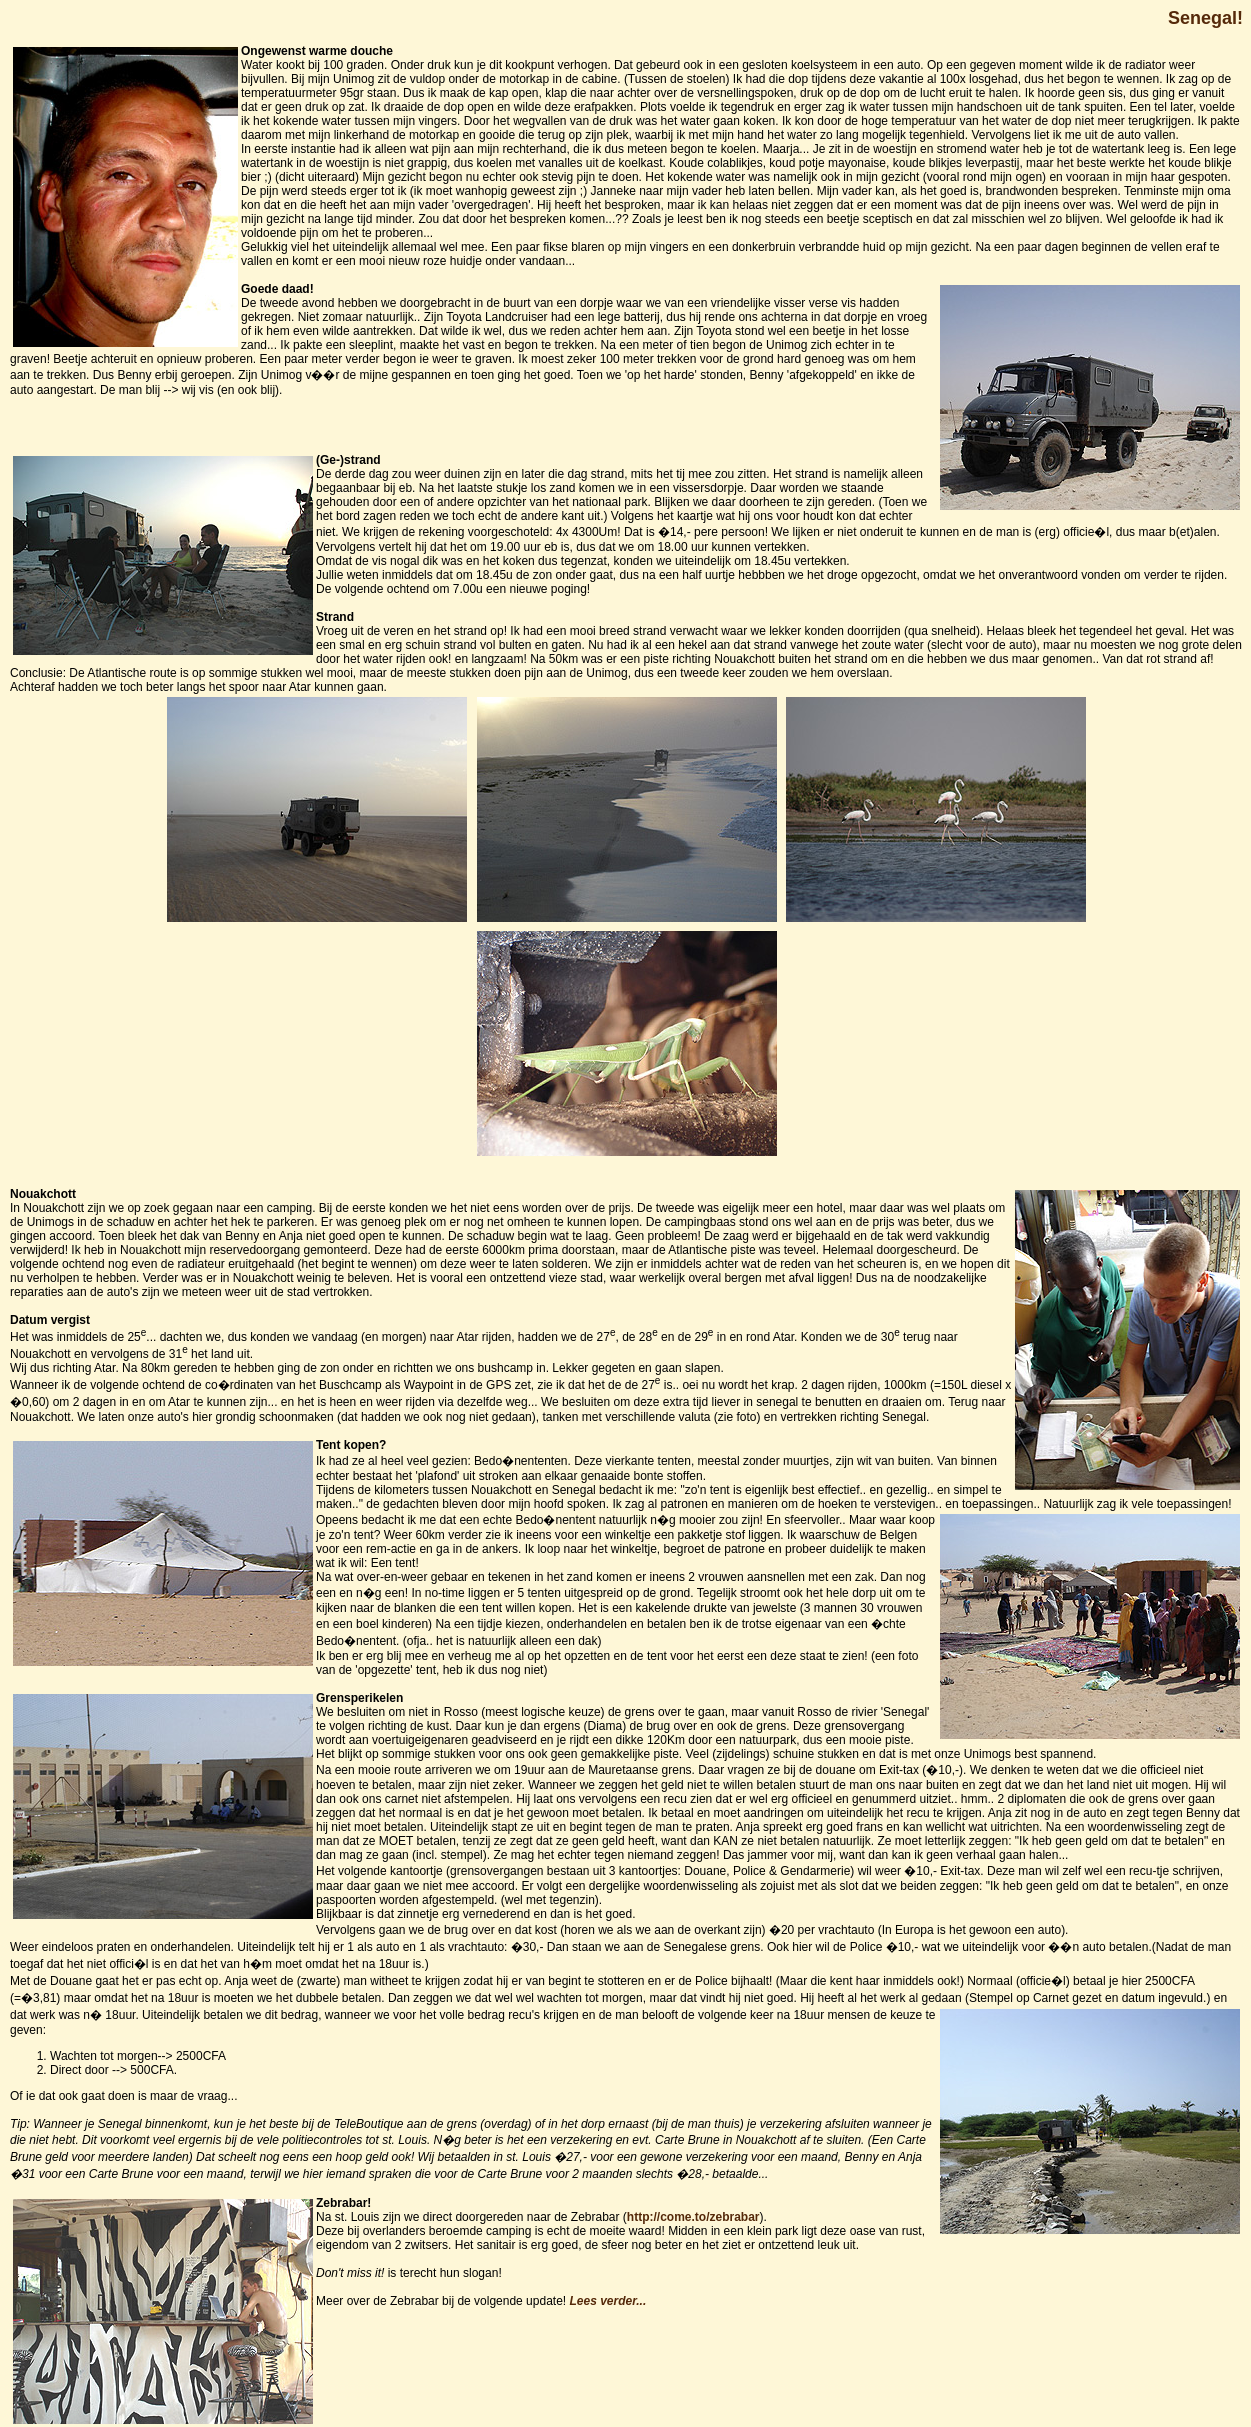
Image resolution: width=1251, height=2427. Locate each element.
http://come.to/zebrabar (693, 2217)
